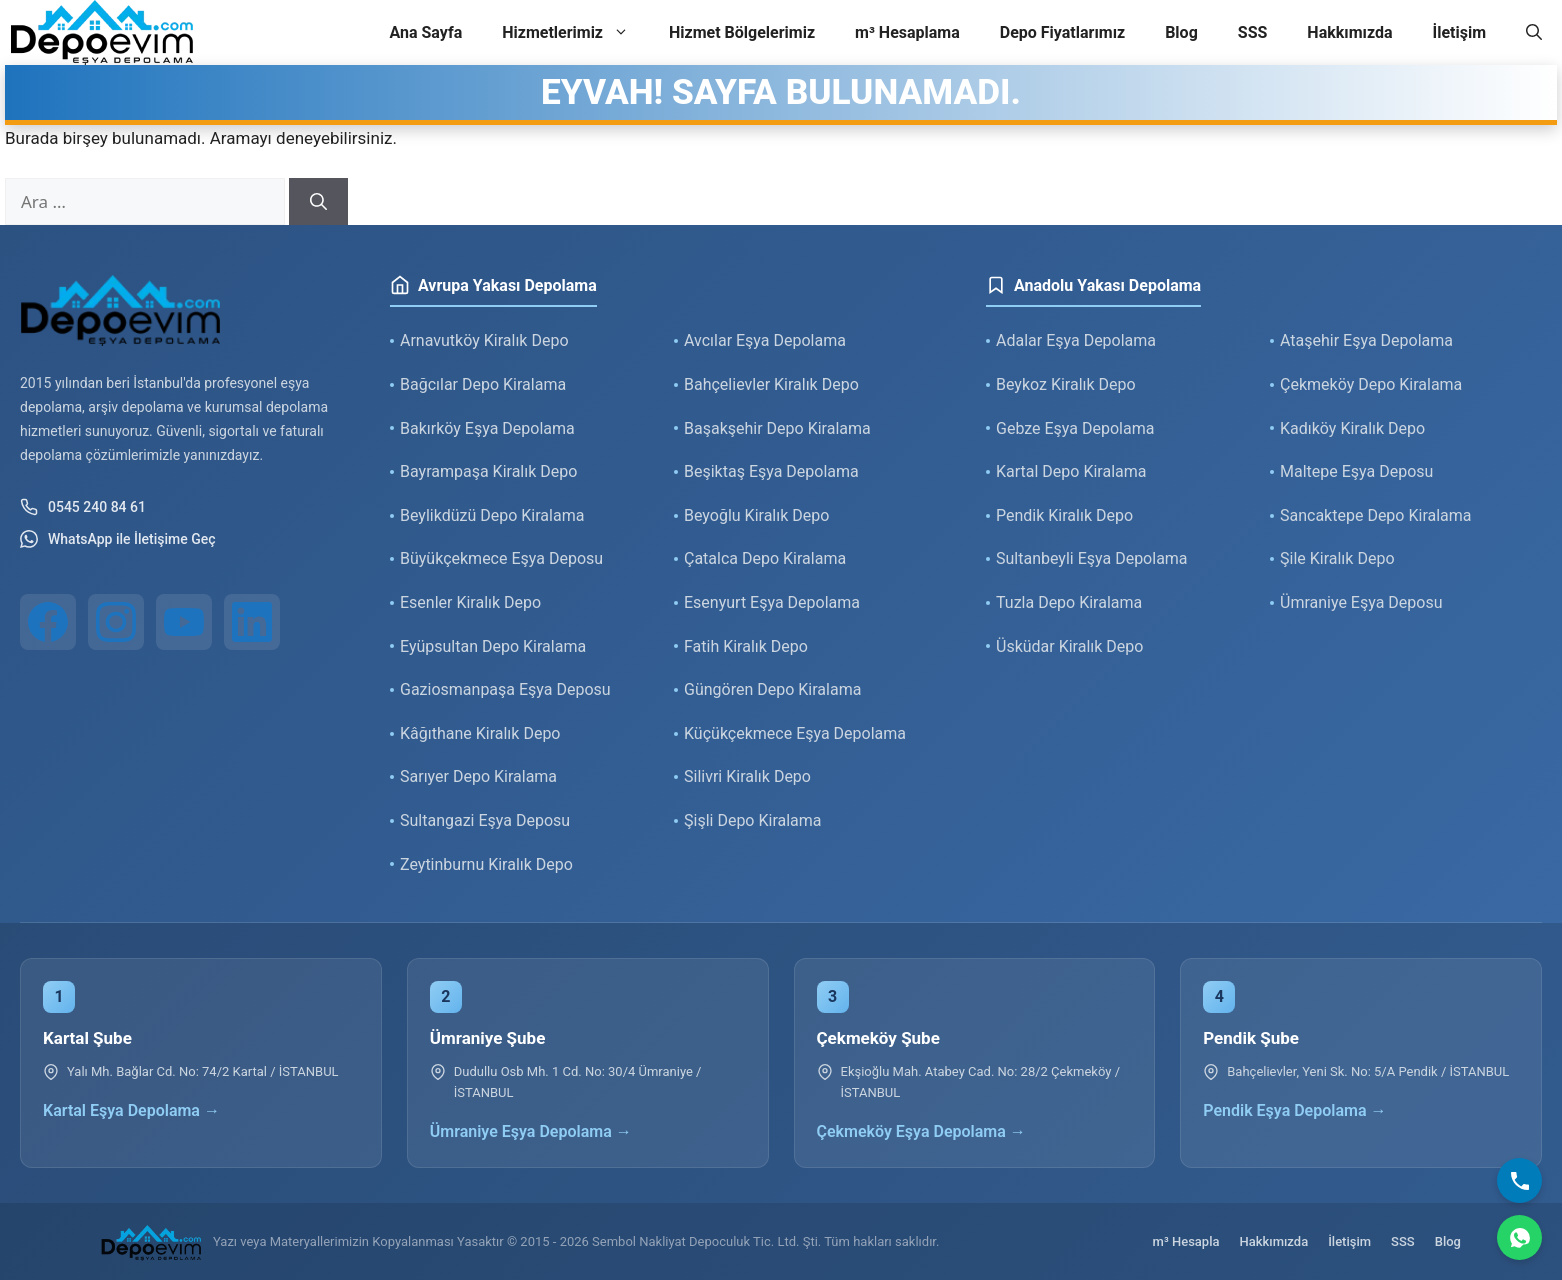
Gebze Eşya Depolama (1075, 428)
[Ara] (318, 202)
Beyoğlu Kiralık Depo (756, 515)
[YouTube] (184, 622)
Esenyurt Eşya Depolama (772, 602)
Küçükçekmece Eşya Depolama (795, 733)
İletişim (1459, 32)
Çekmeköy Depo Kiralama (1371, 384)
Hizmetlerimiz (575, 33)
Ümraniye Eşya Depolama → (531, 1131)
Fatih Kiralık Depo (746, 646)
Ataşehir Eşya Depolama (1366, 340)
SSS (1253, 32)
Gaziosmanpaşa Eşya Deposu (505, 689)
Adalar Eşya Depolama (1076, 340)
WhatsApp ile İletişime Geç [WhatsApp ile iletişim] (118, 539)
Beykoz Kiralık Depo (1066, 384)
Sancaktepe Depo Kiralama (1376, 515)
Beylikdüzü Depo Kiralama (492, 515)
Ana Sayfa (425, 32)
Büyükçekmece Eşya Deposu (501, 558)
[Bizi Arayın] (1519, 1180)
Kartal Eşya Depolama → (131, 1110)
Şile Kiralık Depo (1337, 558)
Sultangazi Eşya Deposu (485, 820)
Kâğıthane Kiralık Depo (480, 733)
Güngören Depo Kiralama (772, 689)
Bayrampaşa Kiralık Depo (488, 471)
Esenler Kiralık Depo (470, 602)
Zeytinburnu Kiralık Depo (486, 864)
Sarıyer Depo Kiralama (478, 776)
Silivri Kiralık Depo (747, 776)
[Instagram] (116, 622)
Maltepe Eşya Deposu (1356, 471)
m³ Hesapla (1186, 1241)
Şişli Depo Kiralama (753, 820)
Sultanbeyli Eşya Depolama (1092, 558)
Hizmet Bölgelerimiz (742, 32)
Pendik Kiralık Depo (1064, 515)
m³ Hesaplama (907, 32)
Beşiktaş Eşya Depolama (771, 471)
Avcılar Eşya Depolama (765, 340)
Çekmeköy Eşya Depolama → (921, 1131)
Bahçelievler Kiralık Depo (771, 384)
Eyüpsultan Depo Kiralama (493, 646)
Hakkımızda (1349, 32)
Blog (1181, 32)
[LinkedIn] (252, 622)
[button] (1534, 33)
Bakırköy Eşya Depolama (487, 428)
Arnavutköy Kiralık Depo (484, 340)
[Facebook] (48, 622)
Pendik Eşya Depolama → (1294, 1110)
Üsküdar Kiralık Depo (1069, 646)
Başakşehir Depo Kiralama (777, 428)
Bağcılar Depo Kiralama (483, 384)
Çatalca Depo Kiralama (765, 558)
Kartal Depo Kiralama (1071, 471)
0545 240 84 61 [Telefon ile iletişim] (83, 507)
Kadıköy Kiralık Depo (1352, 428)
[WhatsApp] (1519, 1237)
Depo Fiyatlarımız (1062, 32)
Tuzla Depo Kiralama (1069, 602)
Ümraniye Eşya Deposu (1361, 602)
